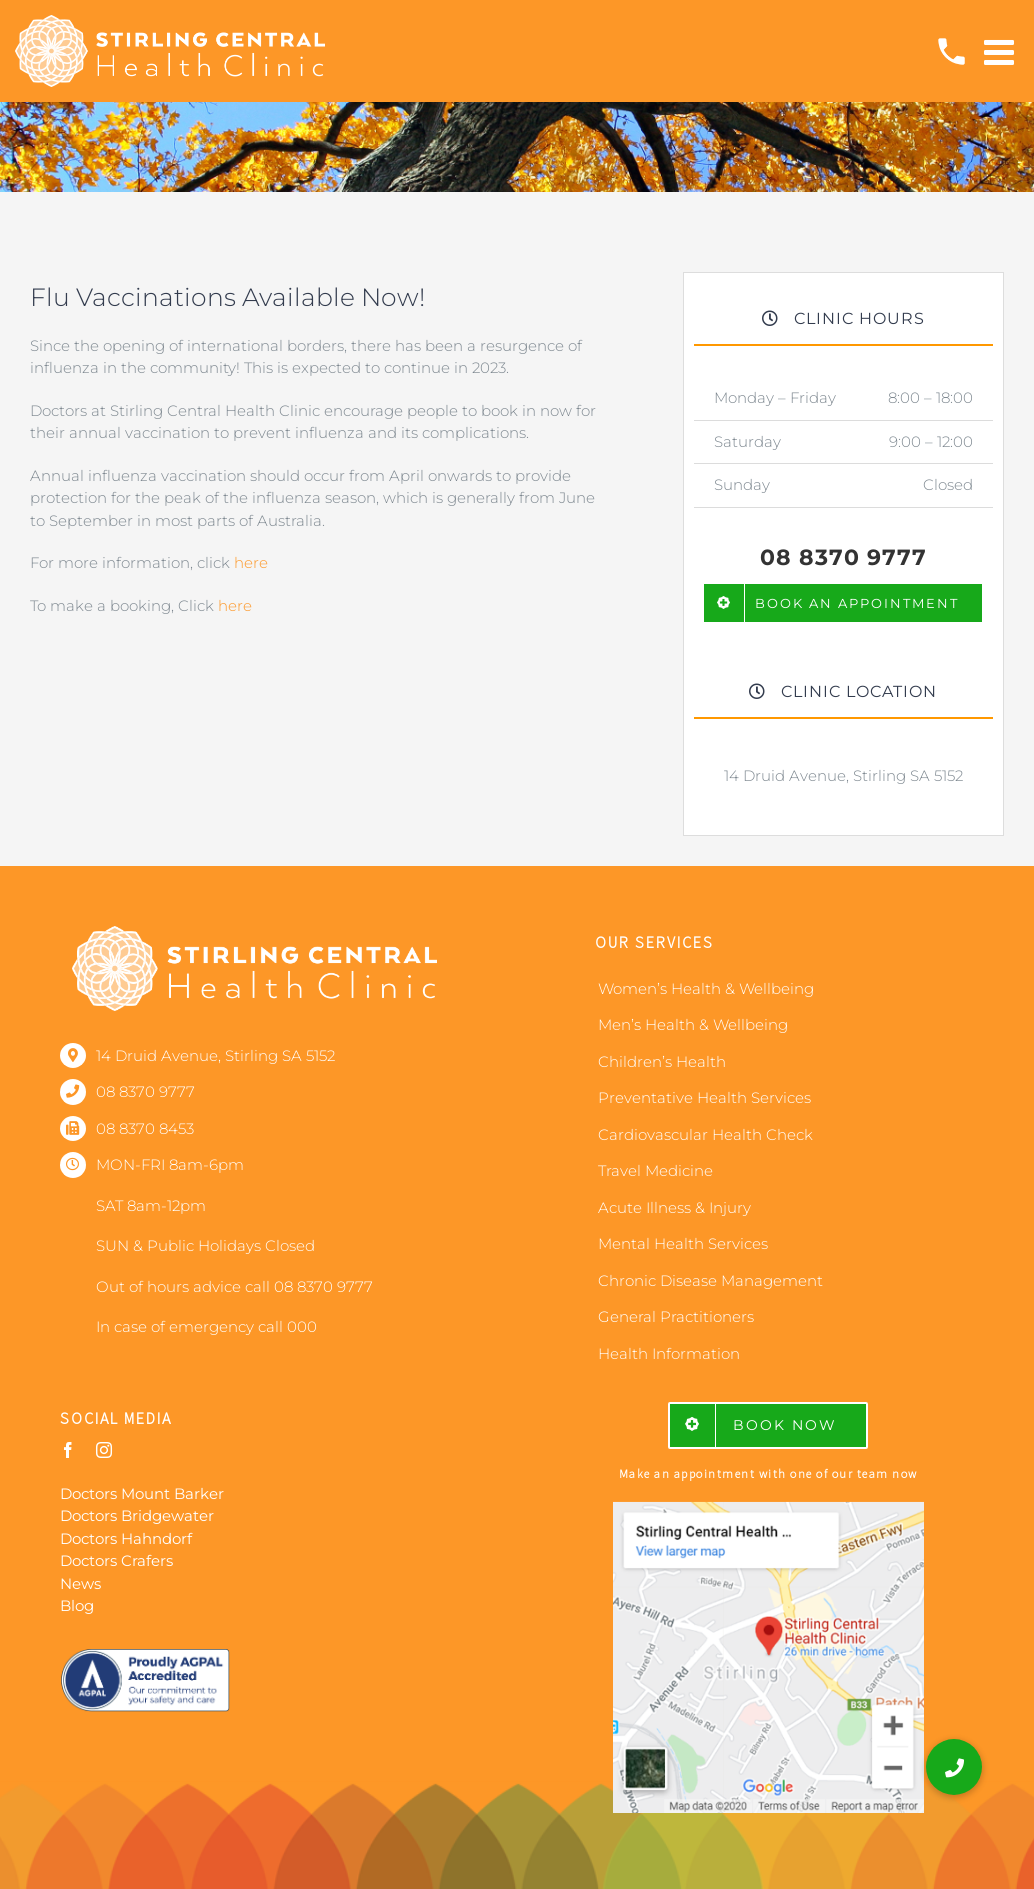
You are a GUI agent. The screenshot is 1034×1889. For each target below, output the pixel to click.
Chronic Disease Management (710, 1280)
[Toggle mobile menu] (1001, 51)
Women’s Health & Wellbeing (706, 988)
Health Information (669, 1353)
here (251, 562)
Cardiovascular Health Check (705, 1134)
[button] (954, 1767)
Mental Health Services (683, 1243)
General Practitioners (676, 1316)
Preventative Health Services (704, 1097)
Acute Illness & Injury (674, 1207)
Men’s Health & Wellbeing (693, 1024)
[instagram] (104, 1450)
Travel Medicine (655, 1170)
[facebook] (68, 1450)
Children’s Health (662, 1061)
